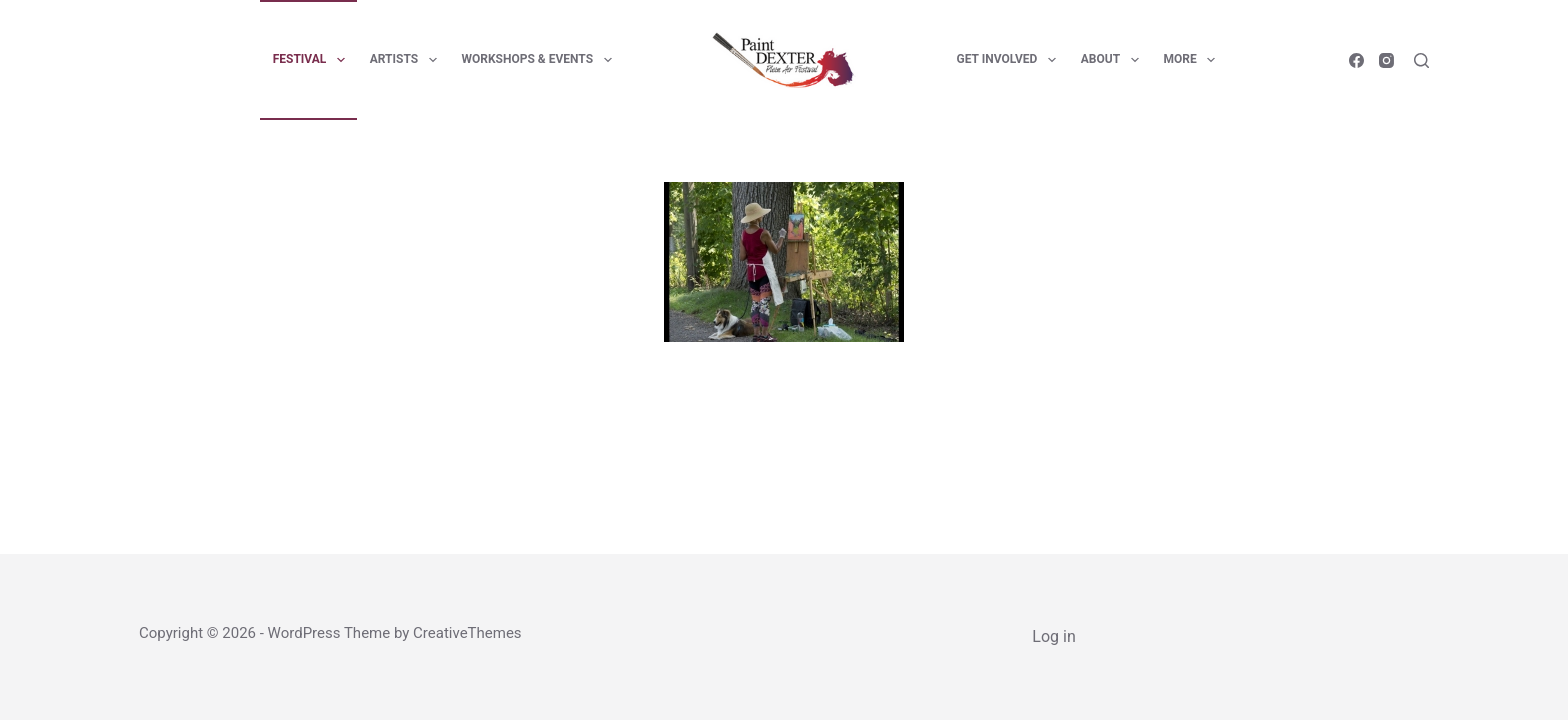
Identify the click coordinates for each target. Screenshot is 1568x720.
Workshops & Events (541, 60)
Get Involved (1010, 60)
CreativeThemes (467, 633)
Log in (1053, 636)
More (1194, 60)
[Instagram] (1386, 60)
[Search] (1421, 60)
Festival (313, 60)
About (1114, 60)
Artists (407, 60)
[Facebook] (1356, 60)
